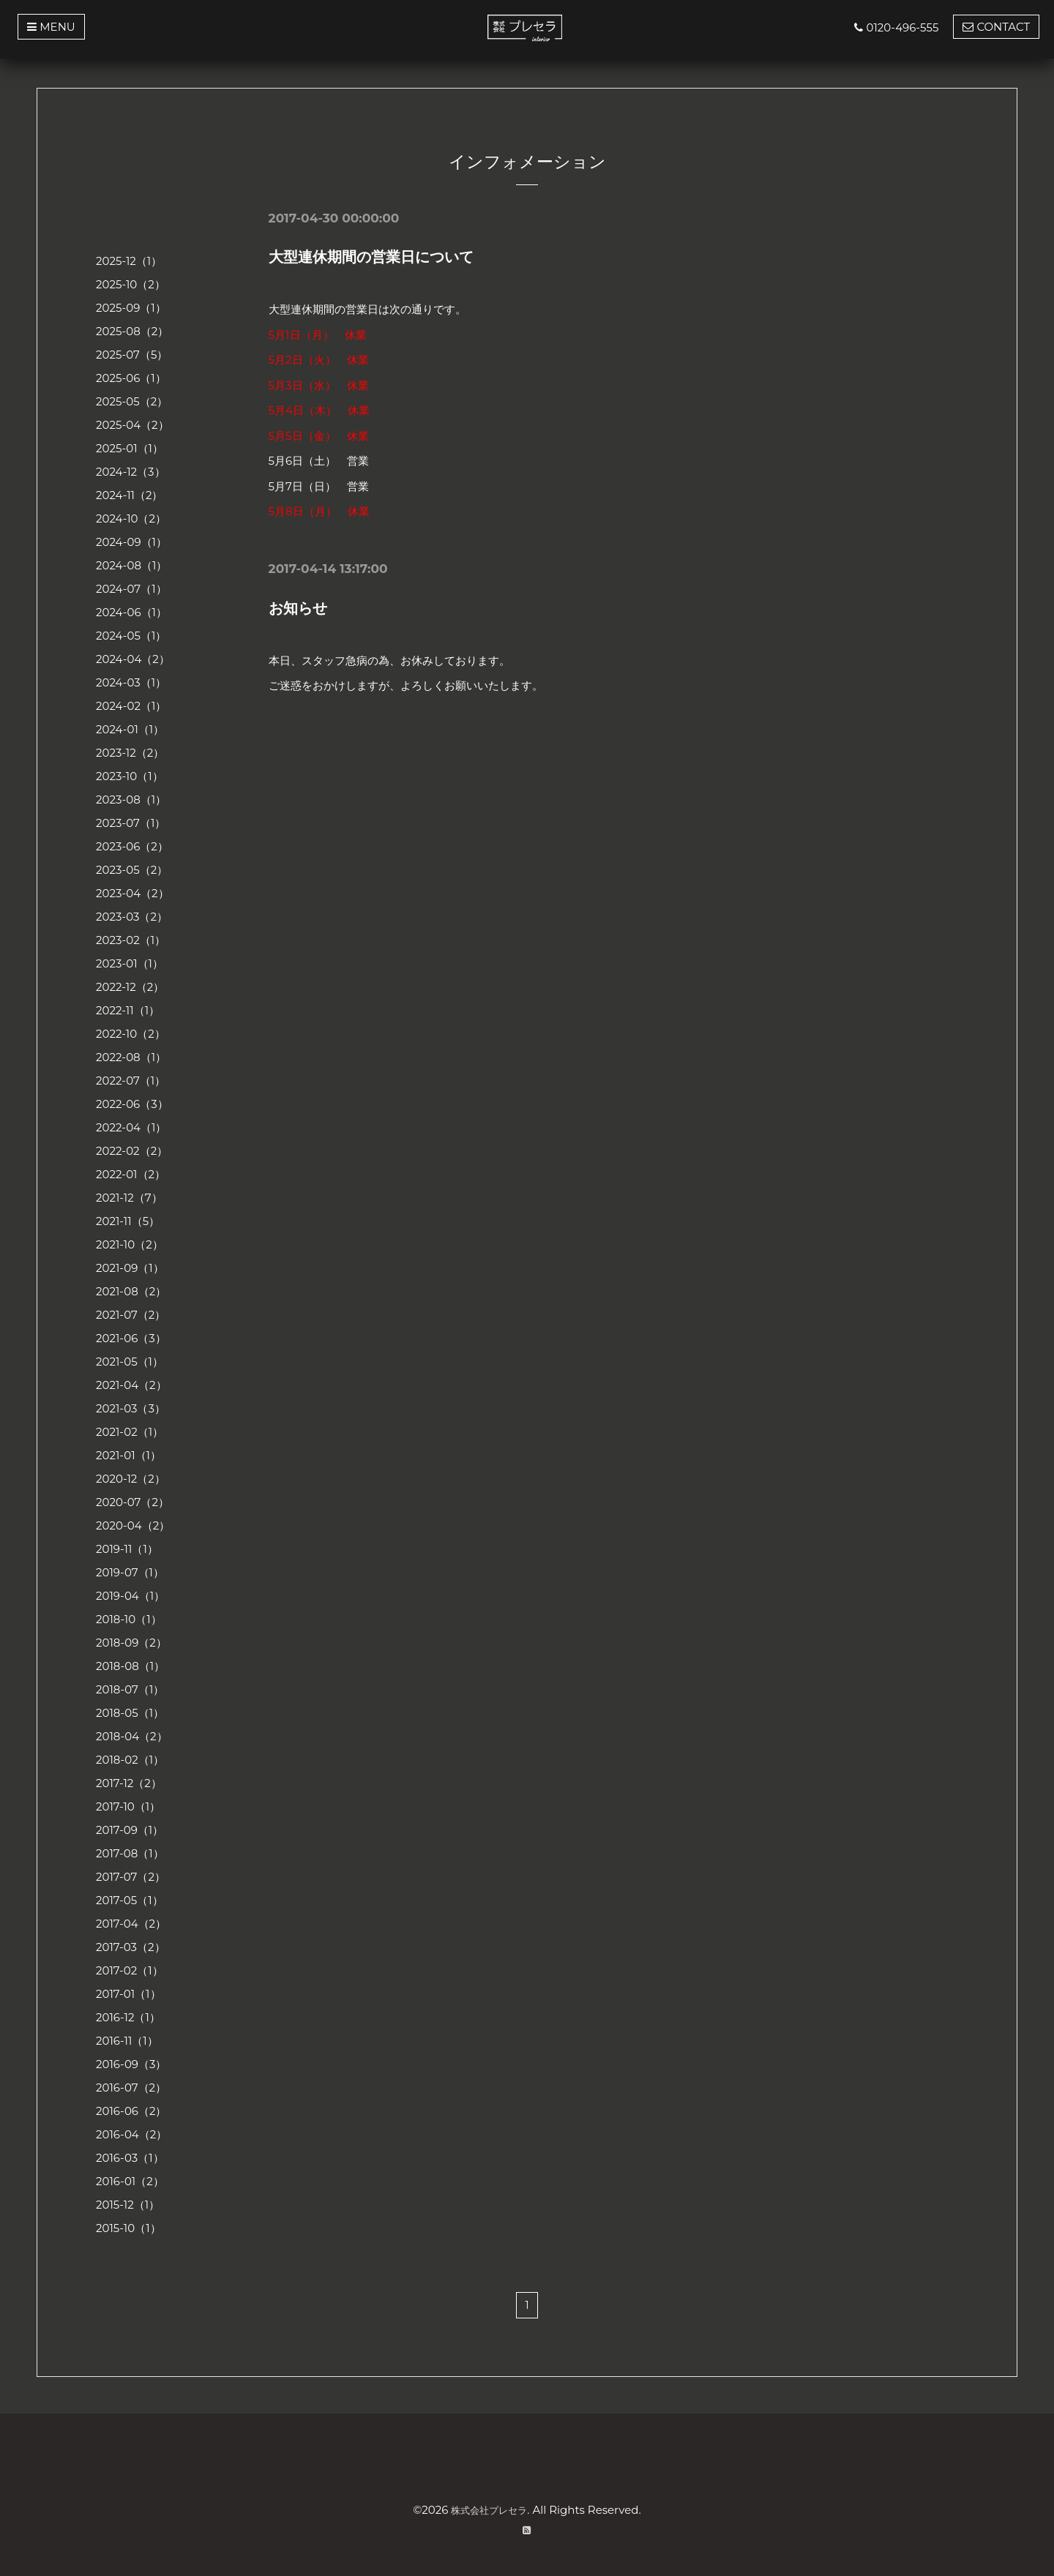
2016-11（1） (127, 2041)
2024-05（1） (131, 636)
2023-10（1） (129, 776)
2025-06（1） (131, 378)
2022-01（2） (130, 1174)
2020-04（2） (133, 1525)
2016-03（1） (130, 2158)
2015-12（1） (128, 2205)
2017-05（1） (129, 1900)
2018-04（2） (132, 1736)
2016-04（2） (131, 2134)
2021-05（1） (129, 1361)
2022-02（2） (132, 1151)
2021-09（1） (130, 1268)
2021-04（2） (131, 1385)
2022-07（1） (130, 1080)
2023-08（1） (131, 799)
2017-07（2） (130, 1877)
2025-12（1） (129, 261)
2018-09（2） (131, 1643)
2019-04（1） (130, 1596)
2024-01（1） (130, 729)
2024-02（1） (131, 706)
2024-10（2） (131, 518)
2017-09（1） (129, 1830)
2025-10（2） (130, 284)
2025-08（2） (132, 331)
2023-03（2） (132, 917)
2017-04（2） (131, 1924)
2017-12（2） (129, 1783)
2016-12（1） (128, 2017)
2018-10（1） (129, 1619)
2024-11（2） (129, 495)
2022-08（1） (131, 1057)
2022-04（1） (131, 1127)
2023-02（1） (130, 940)
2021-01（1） (128, 1455)
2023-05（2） (132, 870)
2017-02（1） (129, 1970)
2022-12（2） (130, 987)
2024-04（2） (133, 659)
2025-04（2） (132, 425)
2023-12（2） (130, 753)
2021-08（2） (131, 1291)
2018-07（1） (130, 1689)
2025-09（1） (131, 308)
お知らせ (298, 608)
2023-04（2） (132, 893)
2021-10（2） (129, 1244)
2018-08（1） (130, 1666)
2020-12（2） (130, 1479)
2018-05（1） (130, 1713)
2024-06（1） (131, 612)
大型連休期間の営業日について (371, 257)
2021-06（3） (131, 1338)
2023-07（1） (130, 823)
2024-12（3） (130, 472)
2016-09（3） (131, 2064)
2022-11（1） (128, 1010)
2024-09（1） (131, 542)
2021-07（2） (130, 1315)
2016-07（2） (131, 2087)
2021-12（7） (129, 1198)
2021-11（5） (128, 1221)
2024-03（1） (131, 682)
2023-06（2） (132, 846)
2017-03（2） (130, 1947)
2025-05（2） (132, 401)
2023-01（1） (129, 963)
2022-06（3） (132, 1104)
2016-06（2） (131, 2111)
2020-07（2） (132, 1502)
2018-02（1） (130, 1760)
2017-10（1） (128, 1806)
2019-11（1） (127, 1549)
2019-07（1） (130, 1572)
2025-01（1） (129, 448)
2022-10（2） (130, 1034)
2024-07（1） (131, 589)
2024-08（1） (131, 565)
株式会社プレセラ (489, 2510)
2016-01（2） (130, 2181)
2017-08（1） (130, 1853)
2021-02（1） (129, 1432)
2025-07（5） (132, 355)
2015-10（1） (128, 2228)
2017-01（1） (128, 1994)
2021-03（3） (130, 1408)
